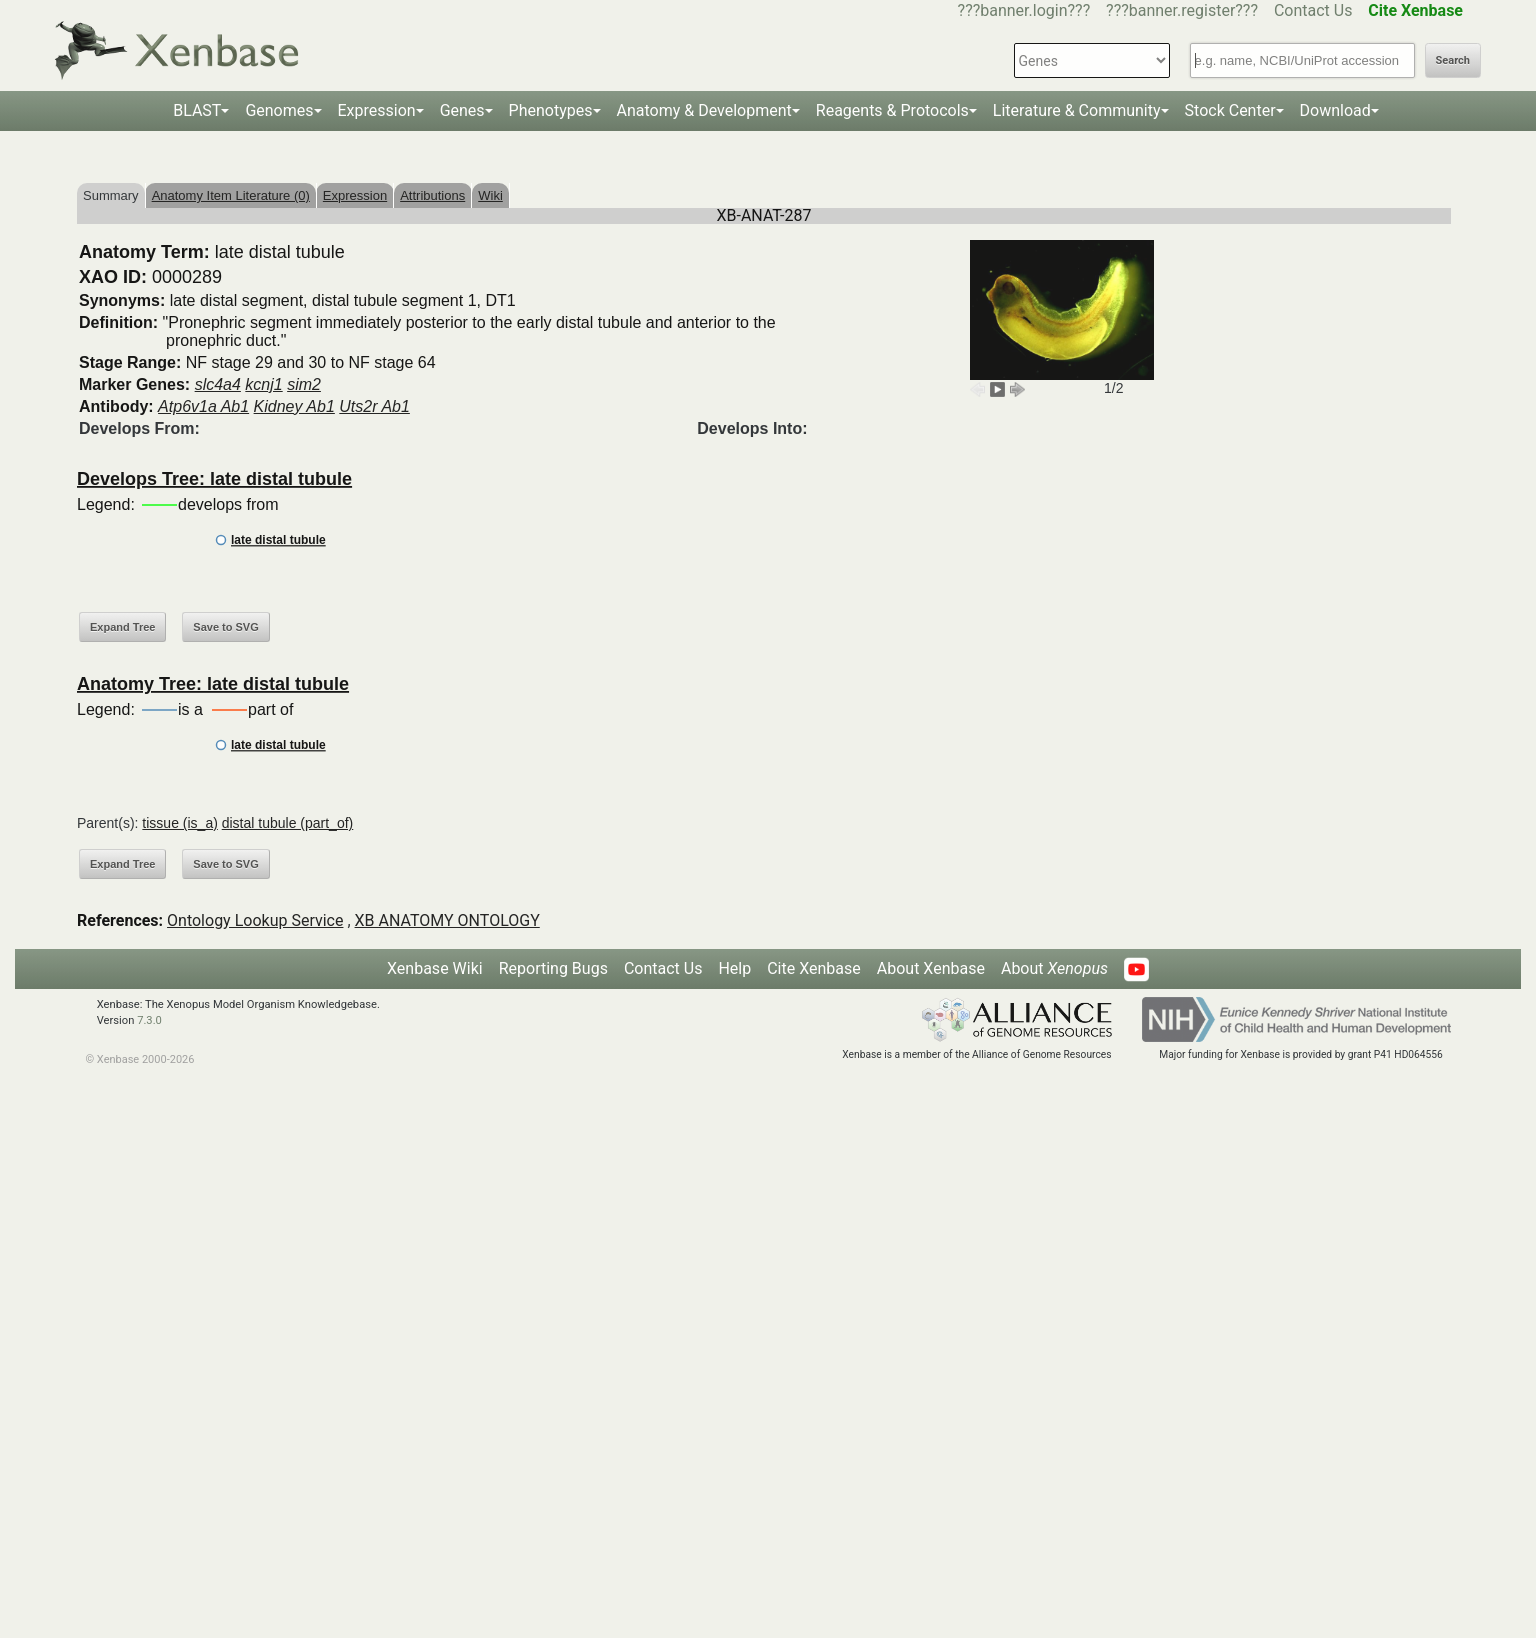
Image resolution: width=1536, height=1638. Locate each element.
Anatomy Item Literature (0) (231, 195)
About (1054, 968)
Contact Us (1313, 10)
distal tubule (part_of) (288, 823)
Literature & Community (1077, 110)
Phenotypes (551, 110)
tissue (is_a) (179, 823)
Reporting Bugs (553, 968)
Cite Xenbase (814, 968)
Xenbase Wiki (435, 968)
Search (1453, 60)
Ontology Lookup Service (255, 920)
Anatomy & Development (704, 110)
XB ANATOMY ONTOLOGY (447, 920)
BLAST (197, 110)
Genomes (279, 110)
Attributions (432, 195)
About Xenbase (931, 968)
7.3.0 (149, 1020)
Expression (377, 110)
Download (1335, 110)
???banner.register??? (1182, 10)
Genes (462, 110)
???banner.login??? (1024, 10)
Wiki (490, 195)
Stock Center (1230, 110)
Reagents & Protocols (892, 110)
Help (734, 968)
